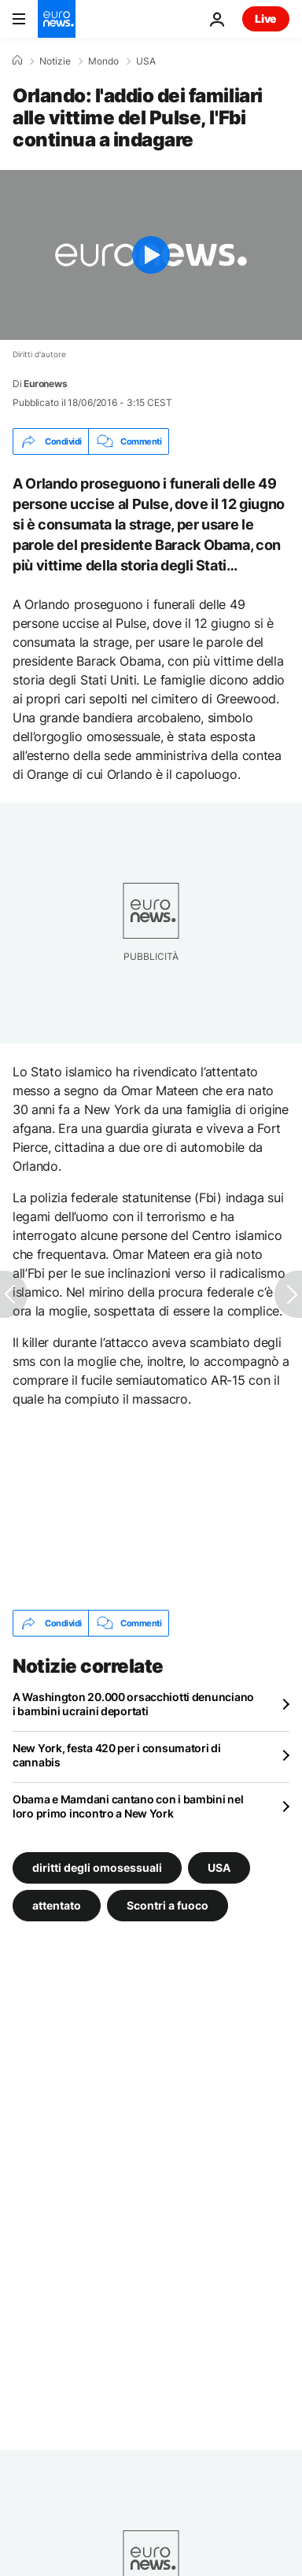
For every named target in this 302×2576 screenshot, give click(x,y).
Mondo (103, 61)
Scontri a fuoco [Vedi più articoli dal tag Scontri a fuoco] (167, 1905)
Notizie (55, 61)
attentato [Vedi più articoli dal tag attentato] (56, 1905)
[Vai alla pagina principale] (57, 19)
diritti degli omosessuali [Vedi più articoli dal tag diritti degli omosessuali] (97, 1867)
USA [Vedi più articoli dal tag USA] (219, 1867)
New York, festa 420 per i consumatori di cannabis (117, 1755)
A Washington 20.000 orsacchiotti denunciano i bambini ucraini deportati (133, 1704)
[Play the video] (151, 255)
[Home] (17, 60)
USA (146, 61)
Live (266, 18)
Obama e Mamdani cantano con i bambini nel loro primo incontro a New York (128, 1806)
